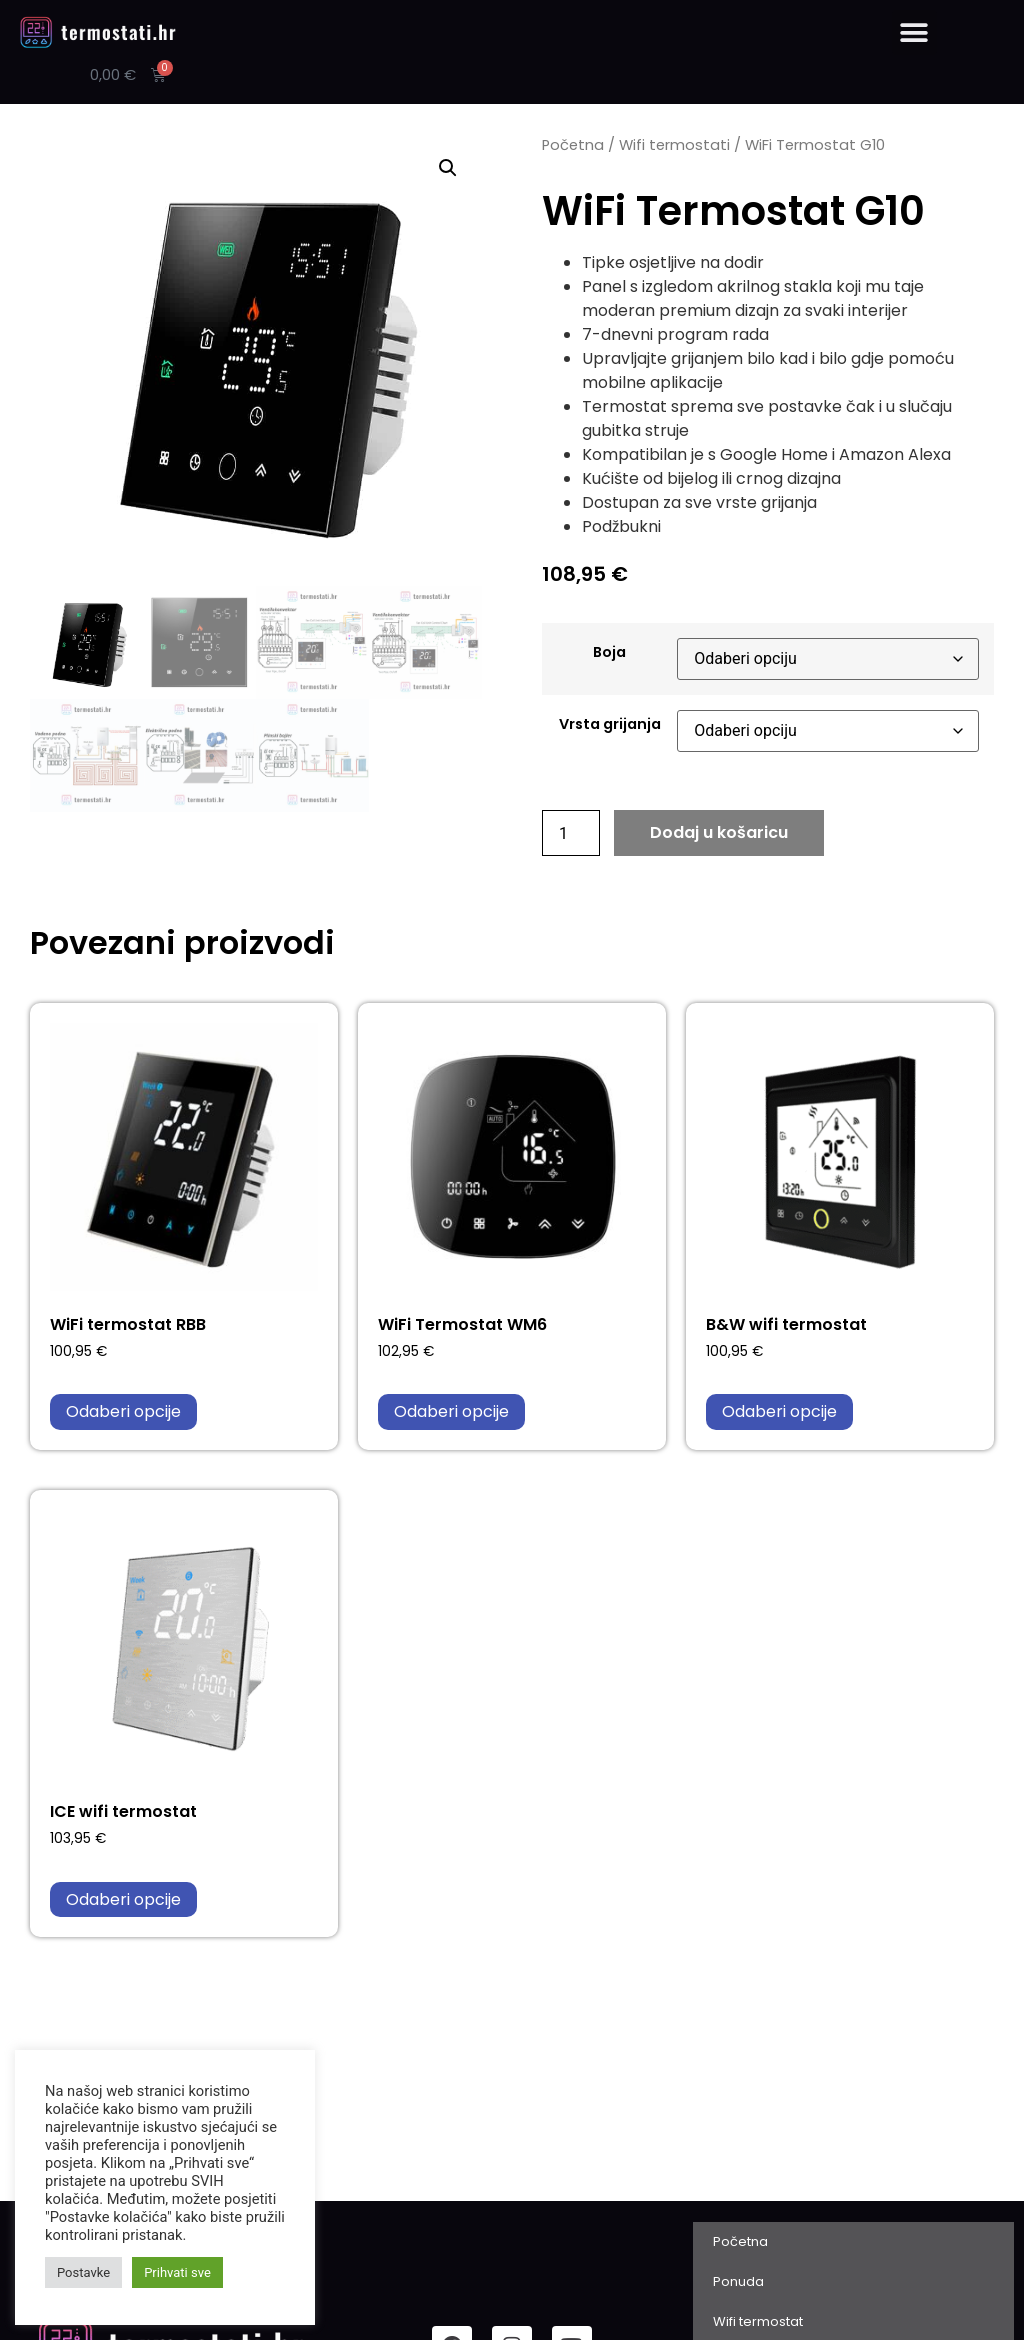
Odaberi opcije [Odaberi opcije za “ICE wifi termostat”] (123, 1899)
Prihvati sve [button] (177, 2272)
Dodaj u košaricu (719, 832)
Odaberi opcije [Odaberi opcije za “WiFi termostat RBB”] (123, 1411)
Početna (573, 145)
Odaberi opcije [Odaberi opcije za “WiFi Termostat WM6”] (451, 1411)
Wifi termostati (674, 145)
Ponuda (738, 2281)
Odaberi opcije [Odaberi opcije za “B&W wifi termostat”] (779, 1411)
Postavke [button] (83, 2272)
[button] (914, 32)
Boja (609, 652)
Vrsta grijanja (610, 724)
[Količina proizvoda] (571, 833)
